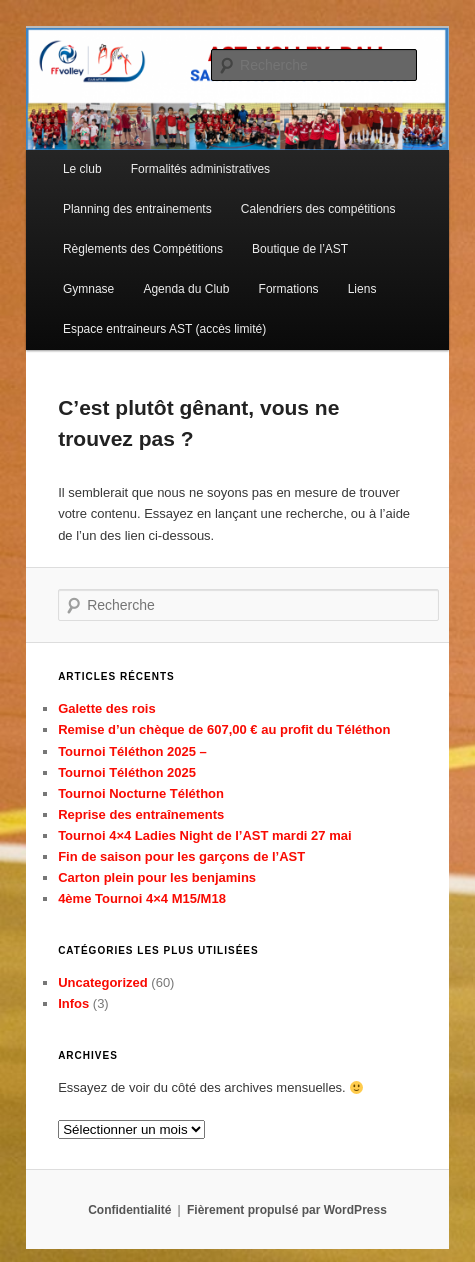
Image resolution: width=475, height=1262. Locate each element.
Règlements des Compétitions (143, 249)
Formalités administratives (200, 169)
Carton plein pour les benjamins (157, 877)
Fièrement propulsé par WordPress (287, 1210)
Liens (362, 289)
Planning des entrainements (137, 209)
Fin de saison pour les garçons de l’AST (181, 856)
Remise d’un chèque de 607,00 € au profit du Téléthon (224, 729)
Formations (289, 289)
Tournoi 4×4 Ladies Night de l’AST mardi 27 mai (204, 835)
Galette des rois (107, 708)
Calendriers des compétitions (318, 209)
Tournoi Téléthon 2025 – (132, 751)
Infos (73, 1003)
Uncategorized (103, 982)
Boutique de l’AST (300, 249)
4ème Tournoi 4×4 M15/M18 (142, 898)
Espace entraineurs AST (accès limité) (164, 329)
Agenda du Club (186, 289)
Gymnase (88, 289)
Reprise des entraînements (141, 814)
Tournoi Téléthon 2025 (127, 772)
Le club (82, 169)
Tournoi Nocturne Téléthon (141, 793)
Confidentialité (129, 1210)
